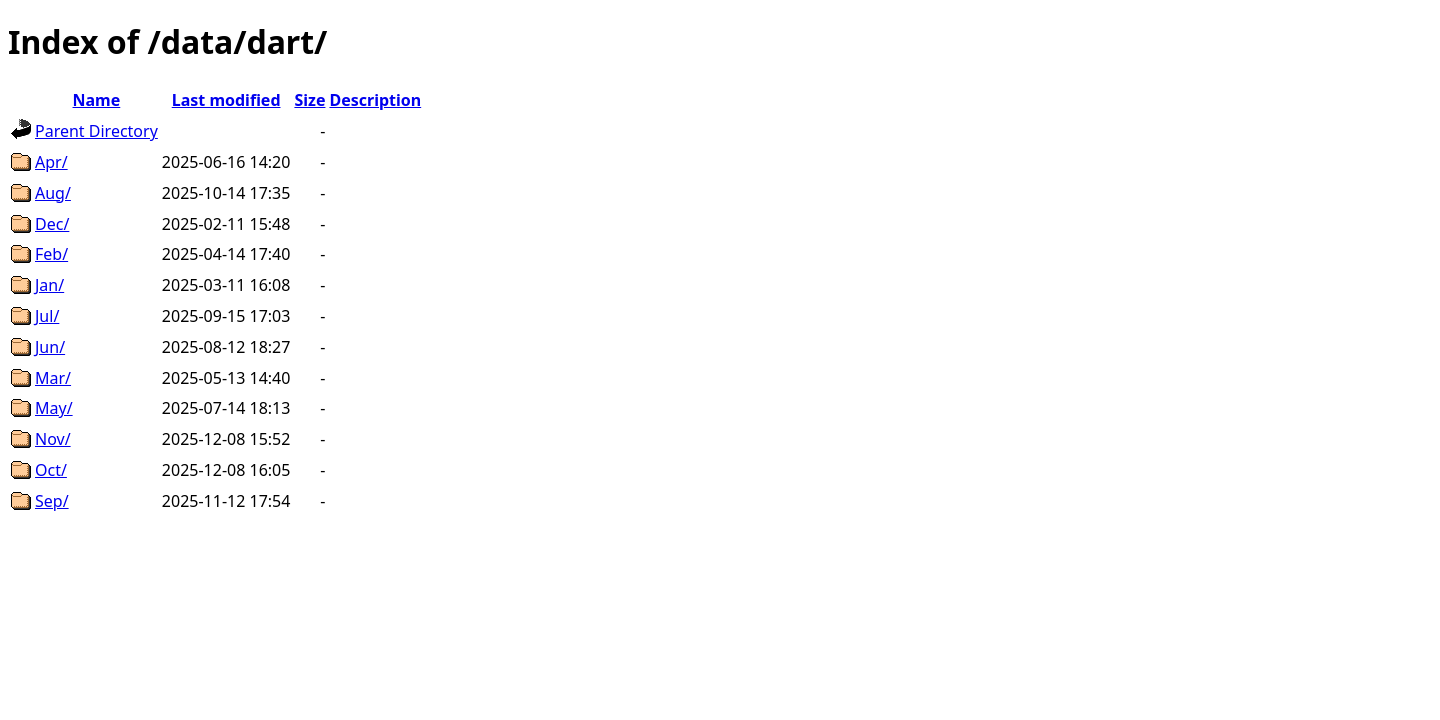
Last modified (226, 100)
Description (375, 100)
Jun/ (50, 347)
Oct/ (51, 470)
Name (97, 100)
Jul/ (47, 316)
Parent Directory (96, 131)
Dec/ (52, 224)
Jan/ (49, 285)
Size (309, 100)
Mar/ (53, 378)
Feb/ (51, 254)
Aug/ (53, 193)
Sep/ (52, 501)
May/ (54, 408)
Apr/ (51, 162)
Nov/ (53, 439)
